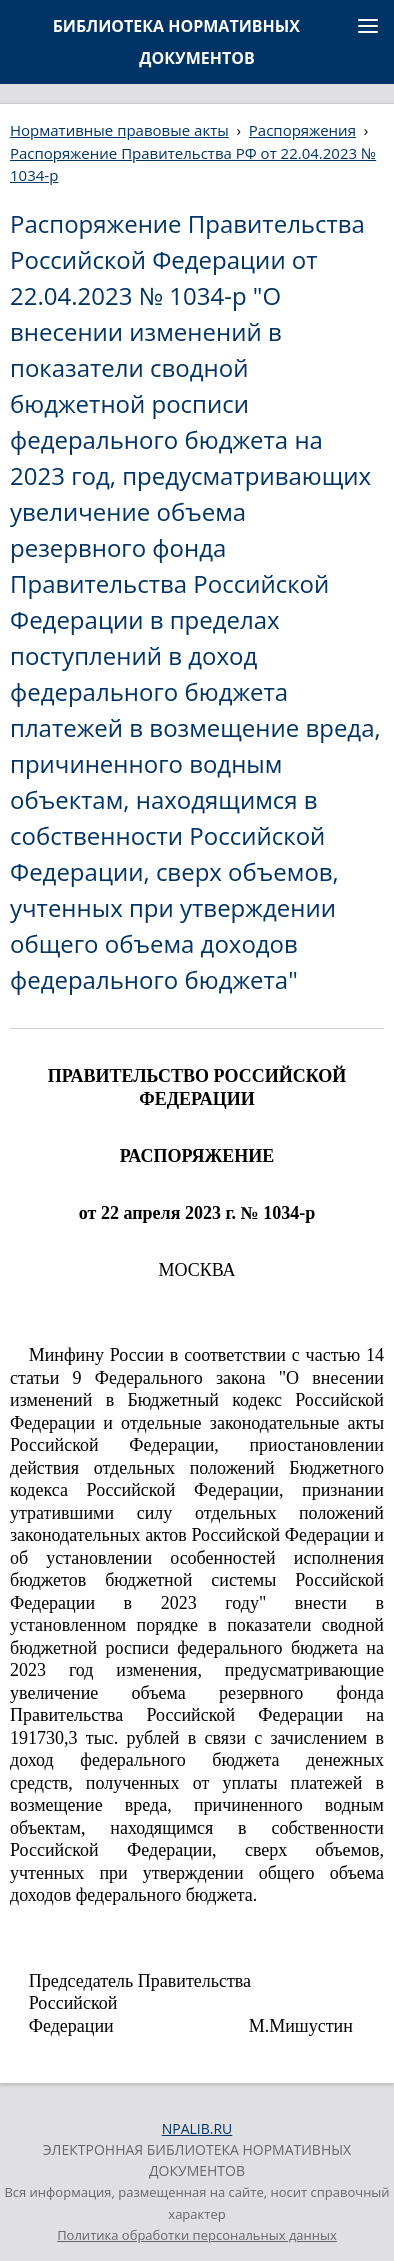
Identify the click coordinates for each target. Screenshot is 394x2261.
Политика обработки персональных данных (197, 2235)
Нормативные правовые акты (119, 130)
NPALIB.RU (197, 2128)
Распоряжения (302, 130)
